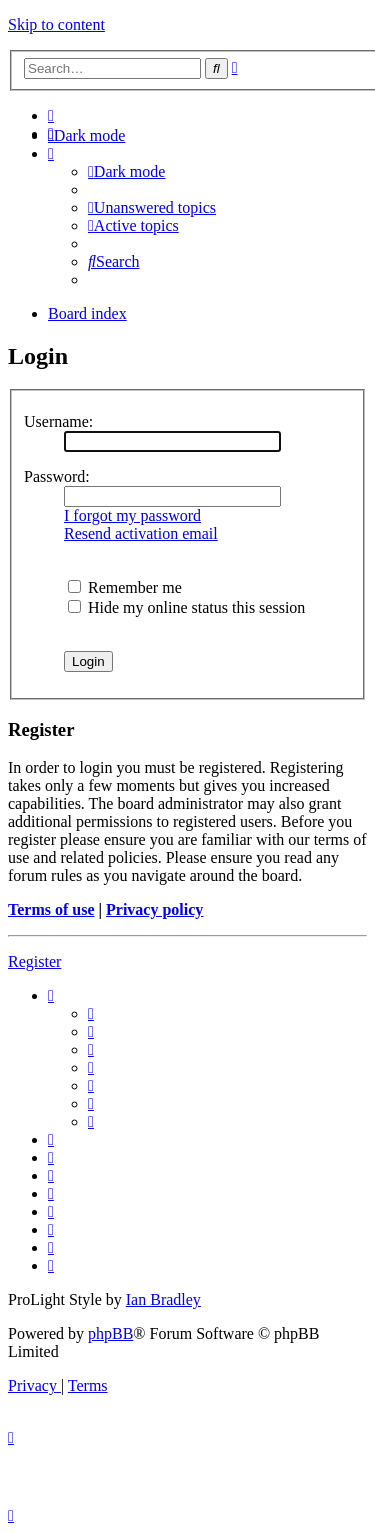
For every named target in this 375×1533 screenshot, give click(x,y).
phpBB (110, 1333)
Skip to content (56, 24)
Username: (58, 421)
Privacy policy (154, 909)
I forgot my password (132, 515)
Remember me (125, 587)
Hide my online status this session (186, 607)
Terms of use (51, 909)
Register (34, 961)
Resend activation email (141, 533)
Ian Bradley (163, 1299)
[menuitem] (51, 115)
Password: (57, 476)
